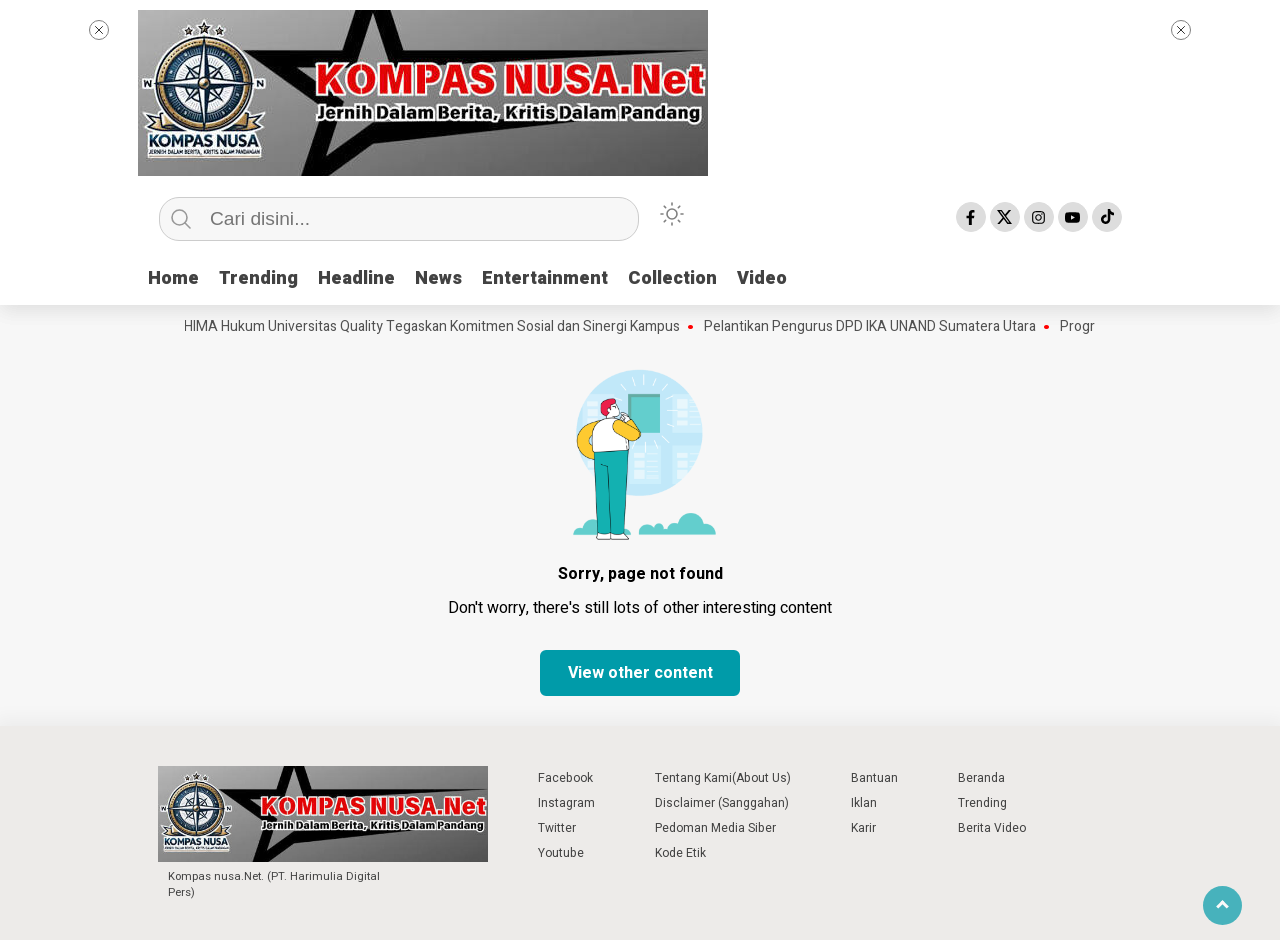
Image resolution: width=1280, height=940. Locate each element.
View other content (640, 673)
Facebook (565, 778)
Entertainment (545, 278)
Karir (863, 828)
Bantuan (874, 778)
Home (173, 278)
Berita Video (992, 828)
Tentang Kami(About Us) (723, 778)
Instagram (566, 803)
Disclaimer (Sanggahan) (722, 803)
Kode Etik (680, 853)
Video (762, 278)
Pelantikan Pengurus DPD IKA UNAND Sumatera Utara (875, 327)
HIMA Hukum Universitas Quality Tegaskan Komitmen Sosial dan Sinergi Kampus (437, 327)
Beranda (981, 778)
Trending (258, 278)
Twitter (557, 828)
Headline (356, 278)
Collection (672, 278)
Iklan (864, 803)
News (438, 278)
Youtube (561, 853)
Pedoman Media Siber (715, 828)
